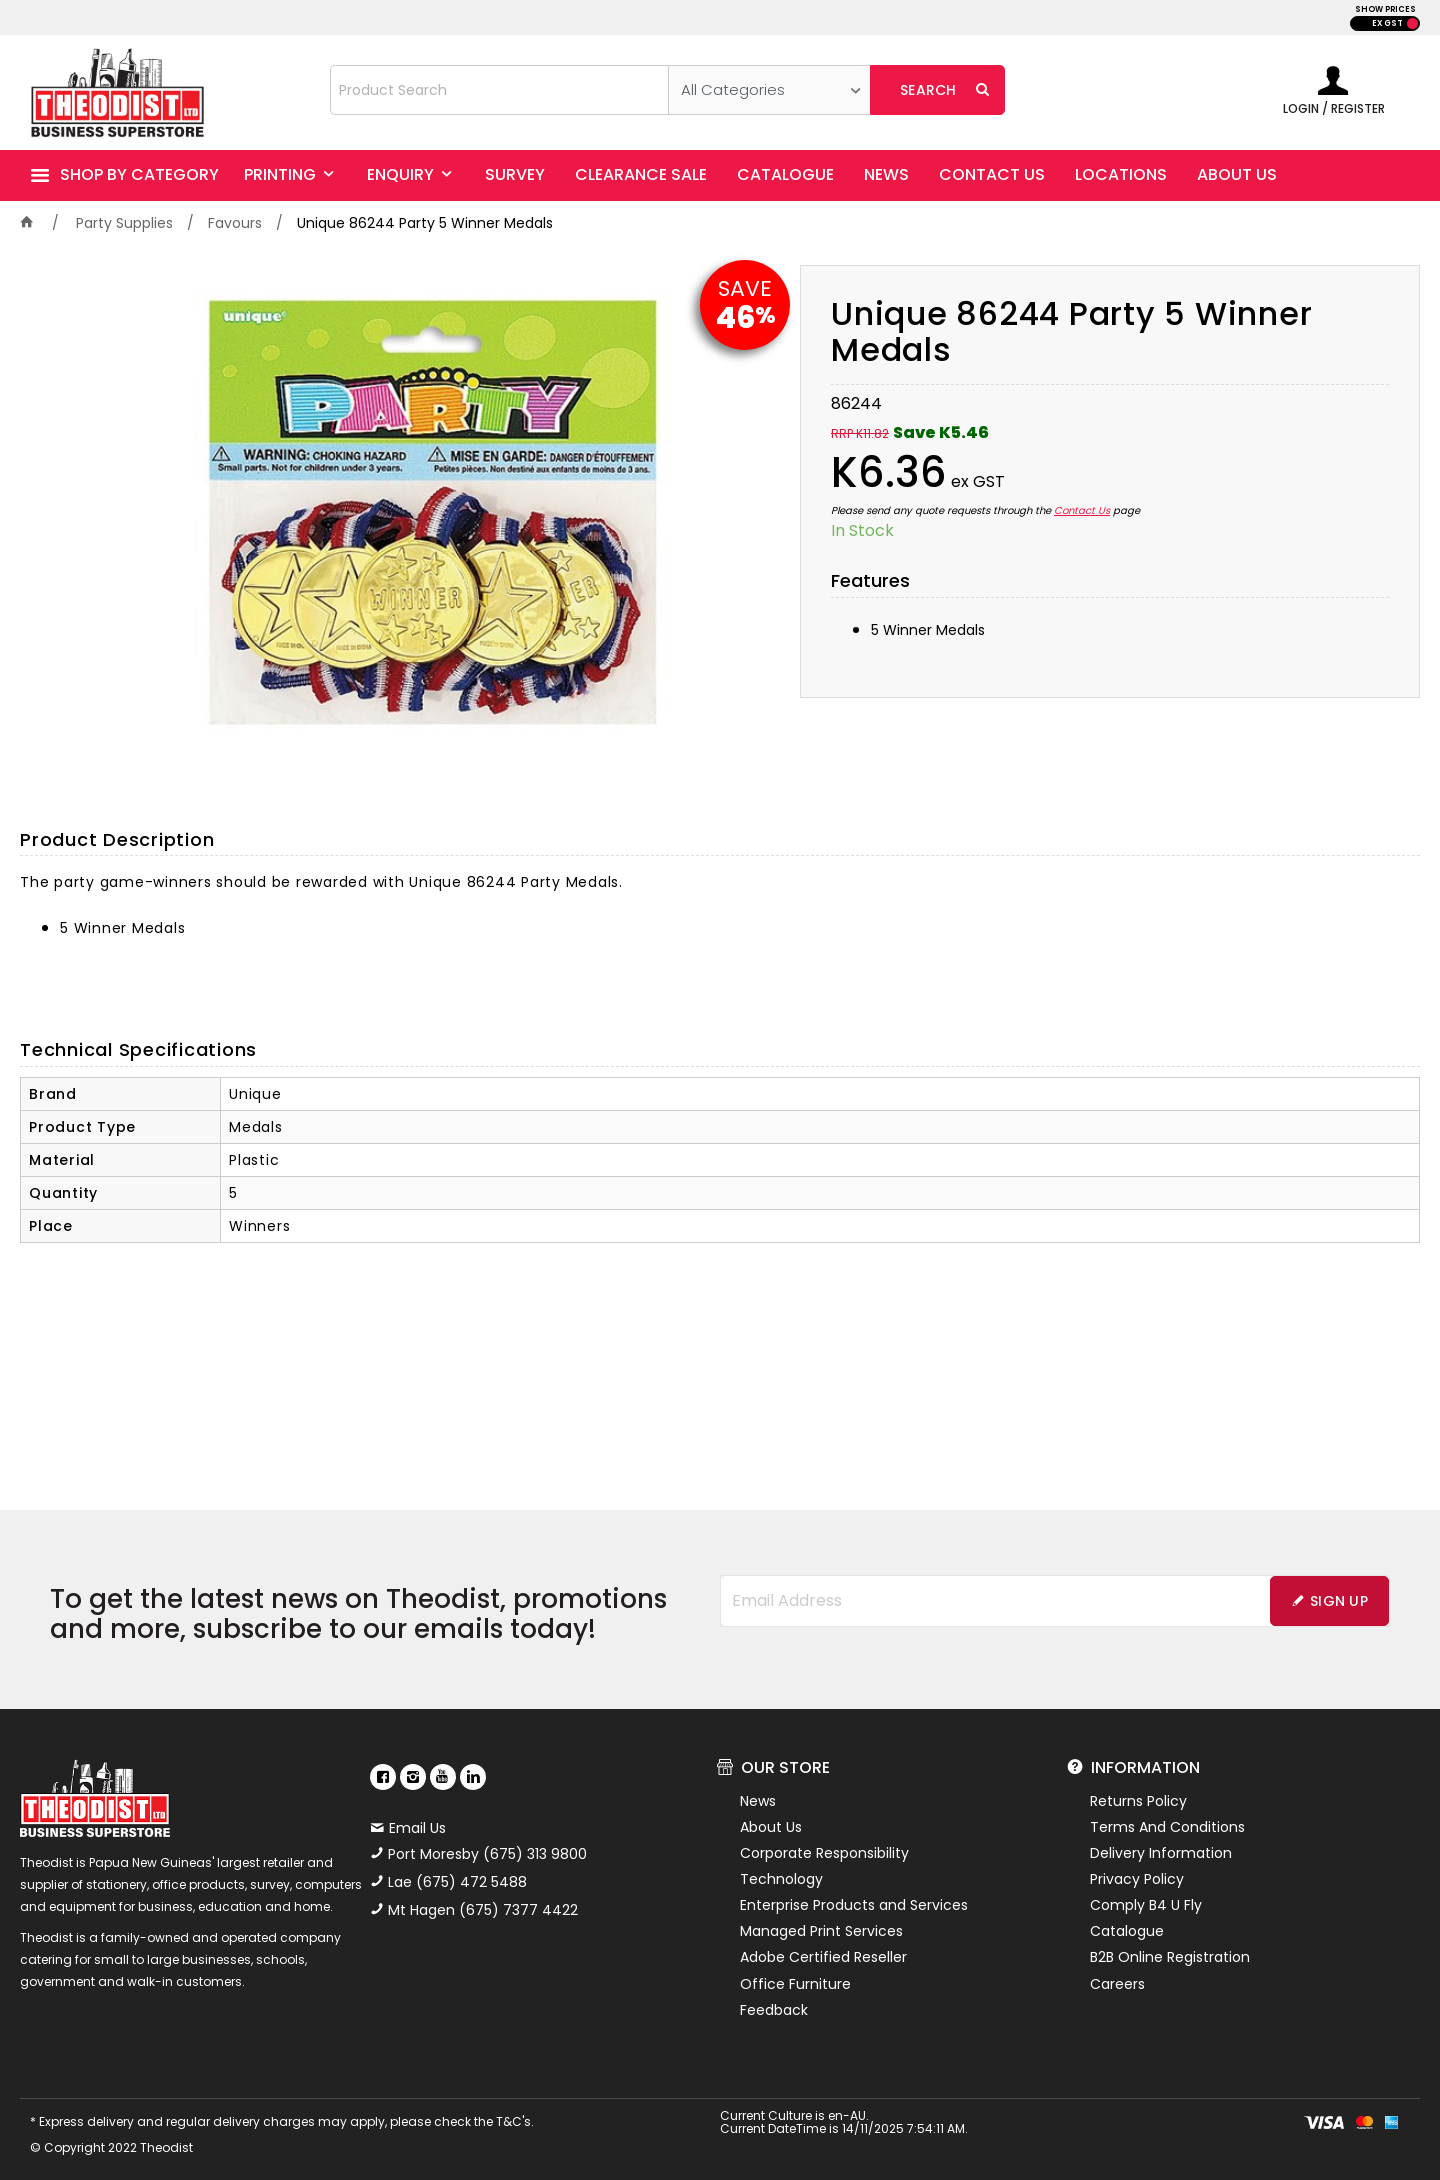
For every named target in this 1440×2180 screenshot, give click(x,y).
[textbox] (499, 90)
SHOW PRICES (1385, 9)
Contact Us (1082, 510)
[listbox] (769, 90)
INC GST (1412, 23)
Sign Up (1339, 1601)
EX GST (1387, 23)
